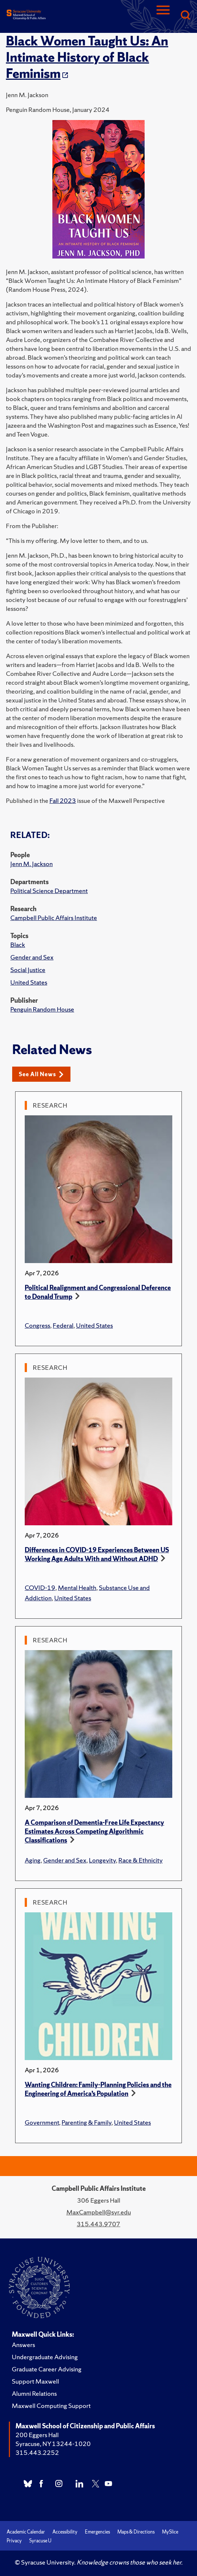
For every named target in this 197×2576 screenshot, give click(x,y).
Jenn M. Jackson (31, 863)
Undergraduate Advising (45, 2357)
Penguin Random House (42, 1009)
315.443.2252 (37, 2452)
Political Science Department (49, 890)
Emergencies (97, 2532)
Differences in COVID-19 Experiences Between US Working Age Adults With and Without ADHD (97, 1554)
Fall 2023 (62, 800)
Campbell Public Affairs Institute (53, 917)
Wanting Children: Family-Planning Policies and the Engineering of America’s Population (98, 2089)
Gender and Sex (31, 957)
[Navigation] (163, 16)
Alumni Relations (34, 2393)
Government (42, 2122)
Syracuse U (40, 2541)
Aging (33, 1860)
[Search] (185, 16)
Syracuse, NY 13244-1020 (53, 2443)
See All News (41, 1074)
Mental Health (77, 1587)
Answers (23, 2344)
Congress (37, 1325)
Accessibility (64, 2532)
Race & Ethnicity (140, 1860)
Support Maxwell (35, 2381)
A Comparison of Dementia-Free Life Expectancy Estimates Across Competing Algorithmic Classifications (94, 1831)
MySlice (170, 2532)
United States (28, 982)
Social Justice (27, 969)
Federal (63, 1325)
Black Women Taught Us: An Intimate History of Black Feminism (87, 57)
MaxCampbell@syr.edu (98, 2212)
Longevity (102, 1860)
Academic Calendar (26, 2532)
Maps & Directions (136, 2532)
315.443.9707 (98, 2224)
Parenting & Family (86, 2122)
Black (17, 944)
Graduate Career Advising (47, 2369)
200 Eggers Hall (37, 2434)
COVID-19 (40, 1587)
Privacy (14, 2541)
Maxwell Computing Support (51, 2405)
